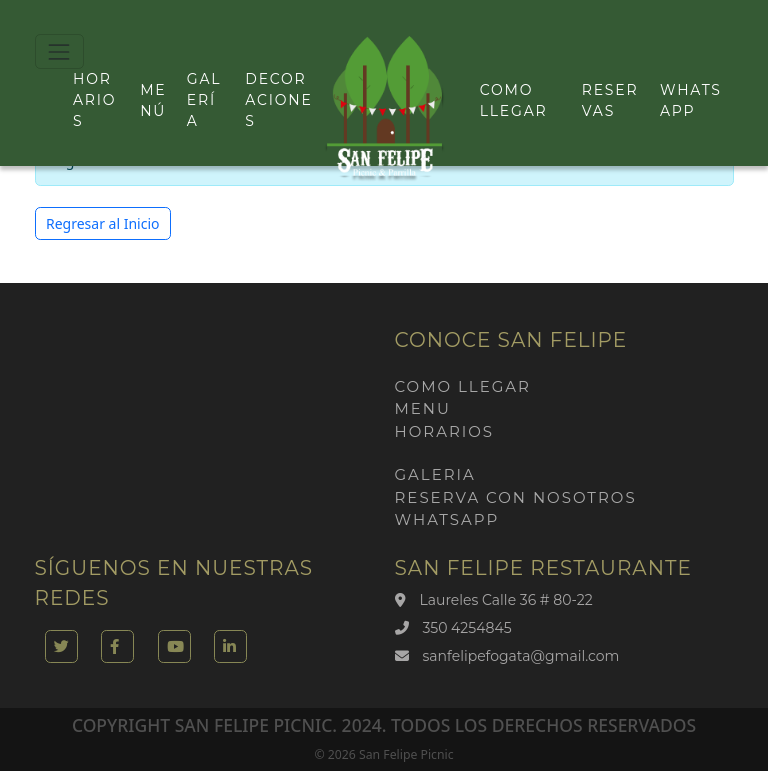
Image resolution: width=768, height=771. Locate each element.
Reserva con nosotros (516, 497)
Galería (204, 100)
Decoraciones (278, 100)
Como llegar (463, 386)
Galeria (435, 474)
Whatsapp (447, 519)
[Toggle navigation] (59, 51)
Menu (423, 408)
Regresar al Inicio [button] (103, 223)
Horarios (94, 100)
